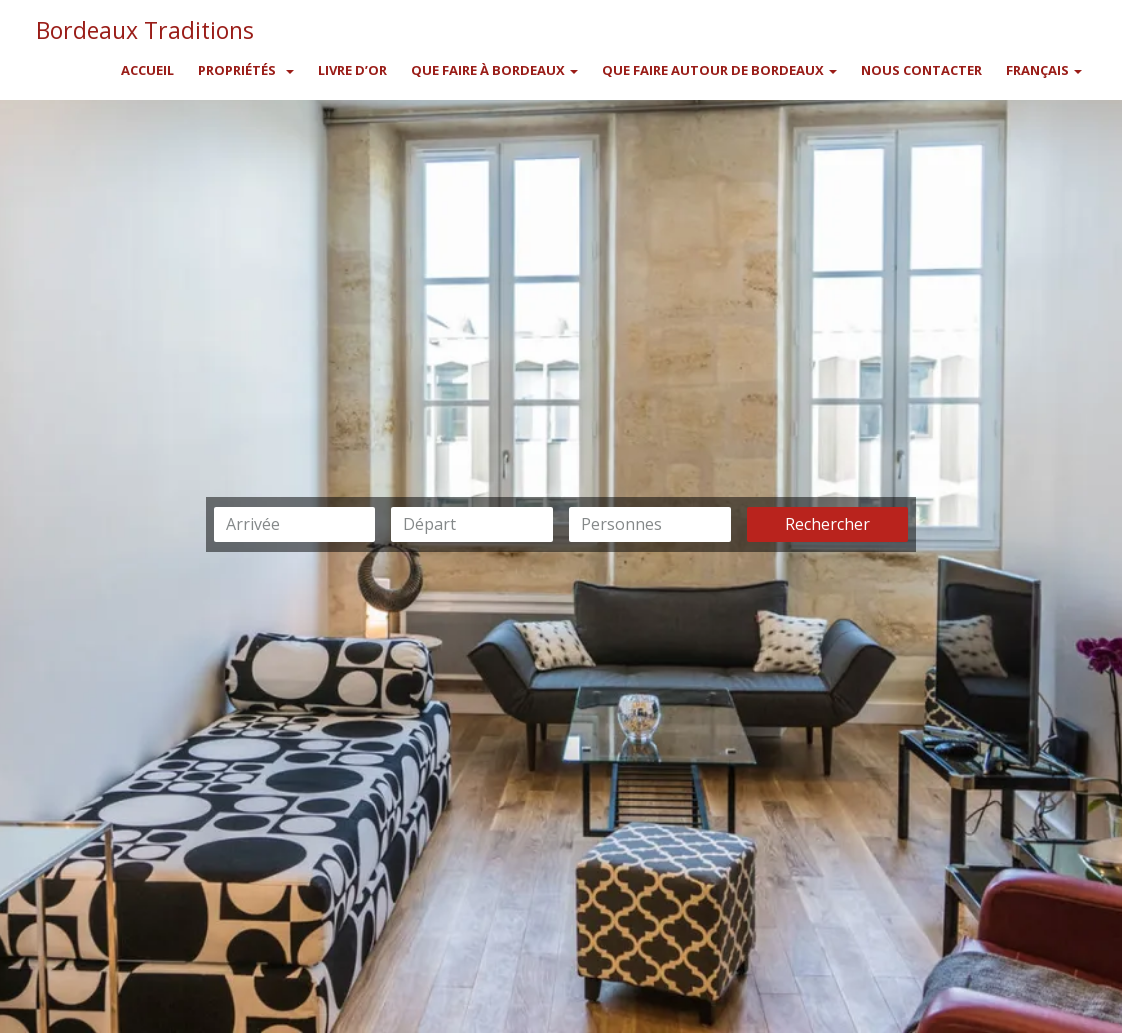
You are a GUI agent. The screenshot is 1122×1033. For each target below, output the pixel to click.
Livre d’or (352, 70)
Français (1044, 70)
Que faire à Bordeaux (494, 70)
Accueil (147, 70)
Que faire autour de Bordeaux (719, 70)
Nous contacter (921, 70)
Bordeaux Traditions (145, 27)
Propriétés (237, 70)
